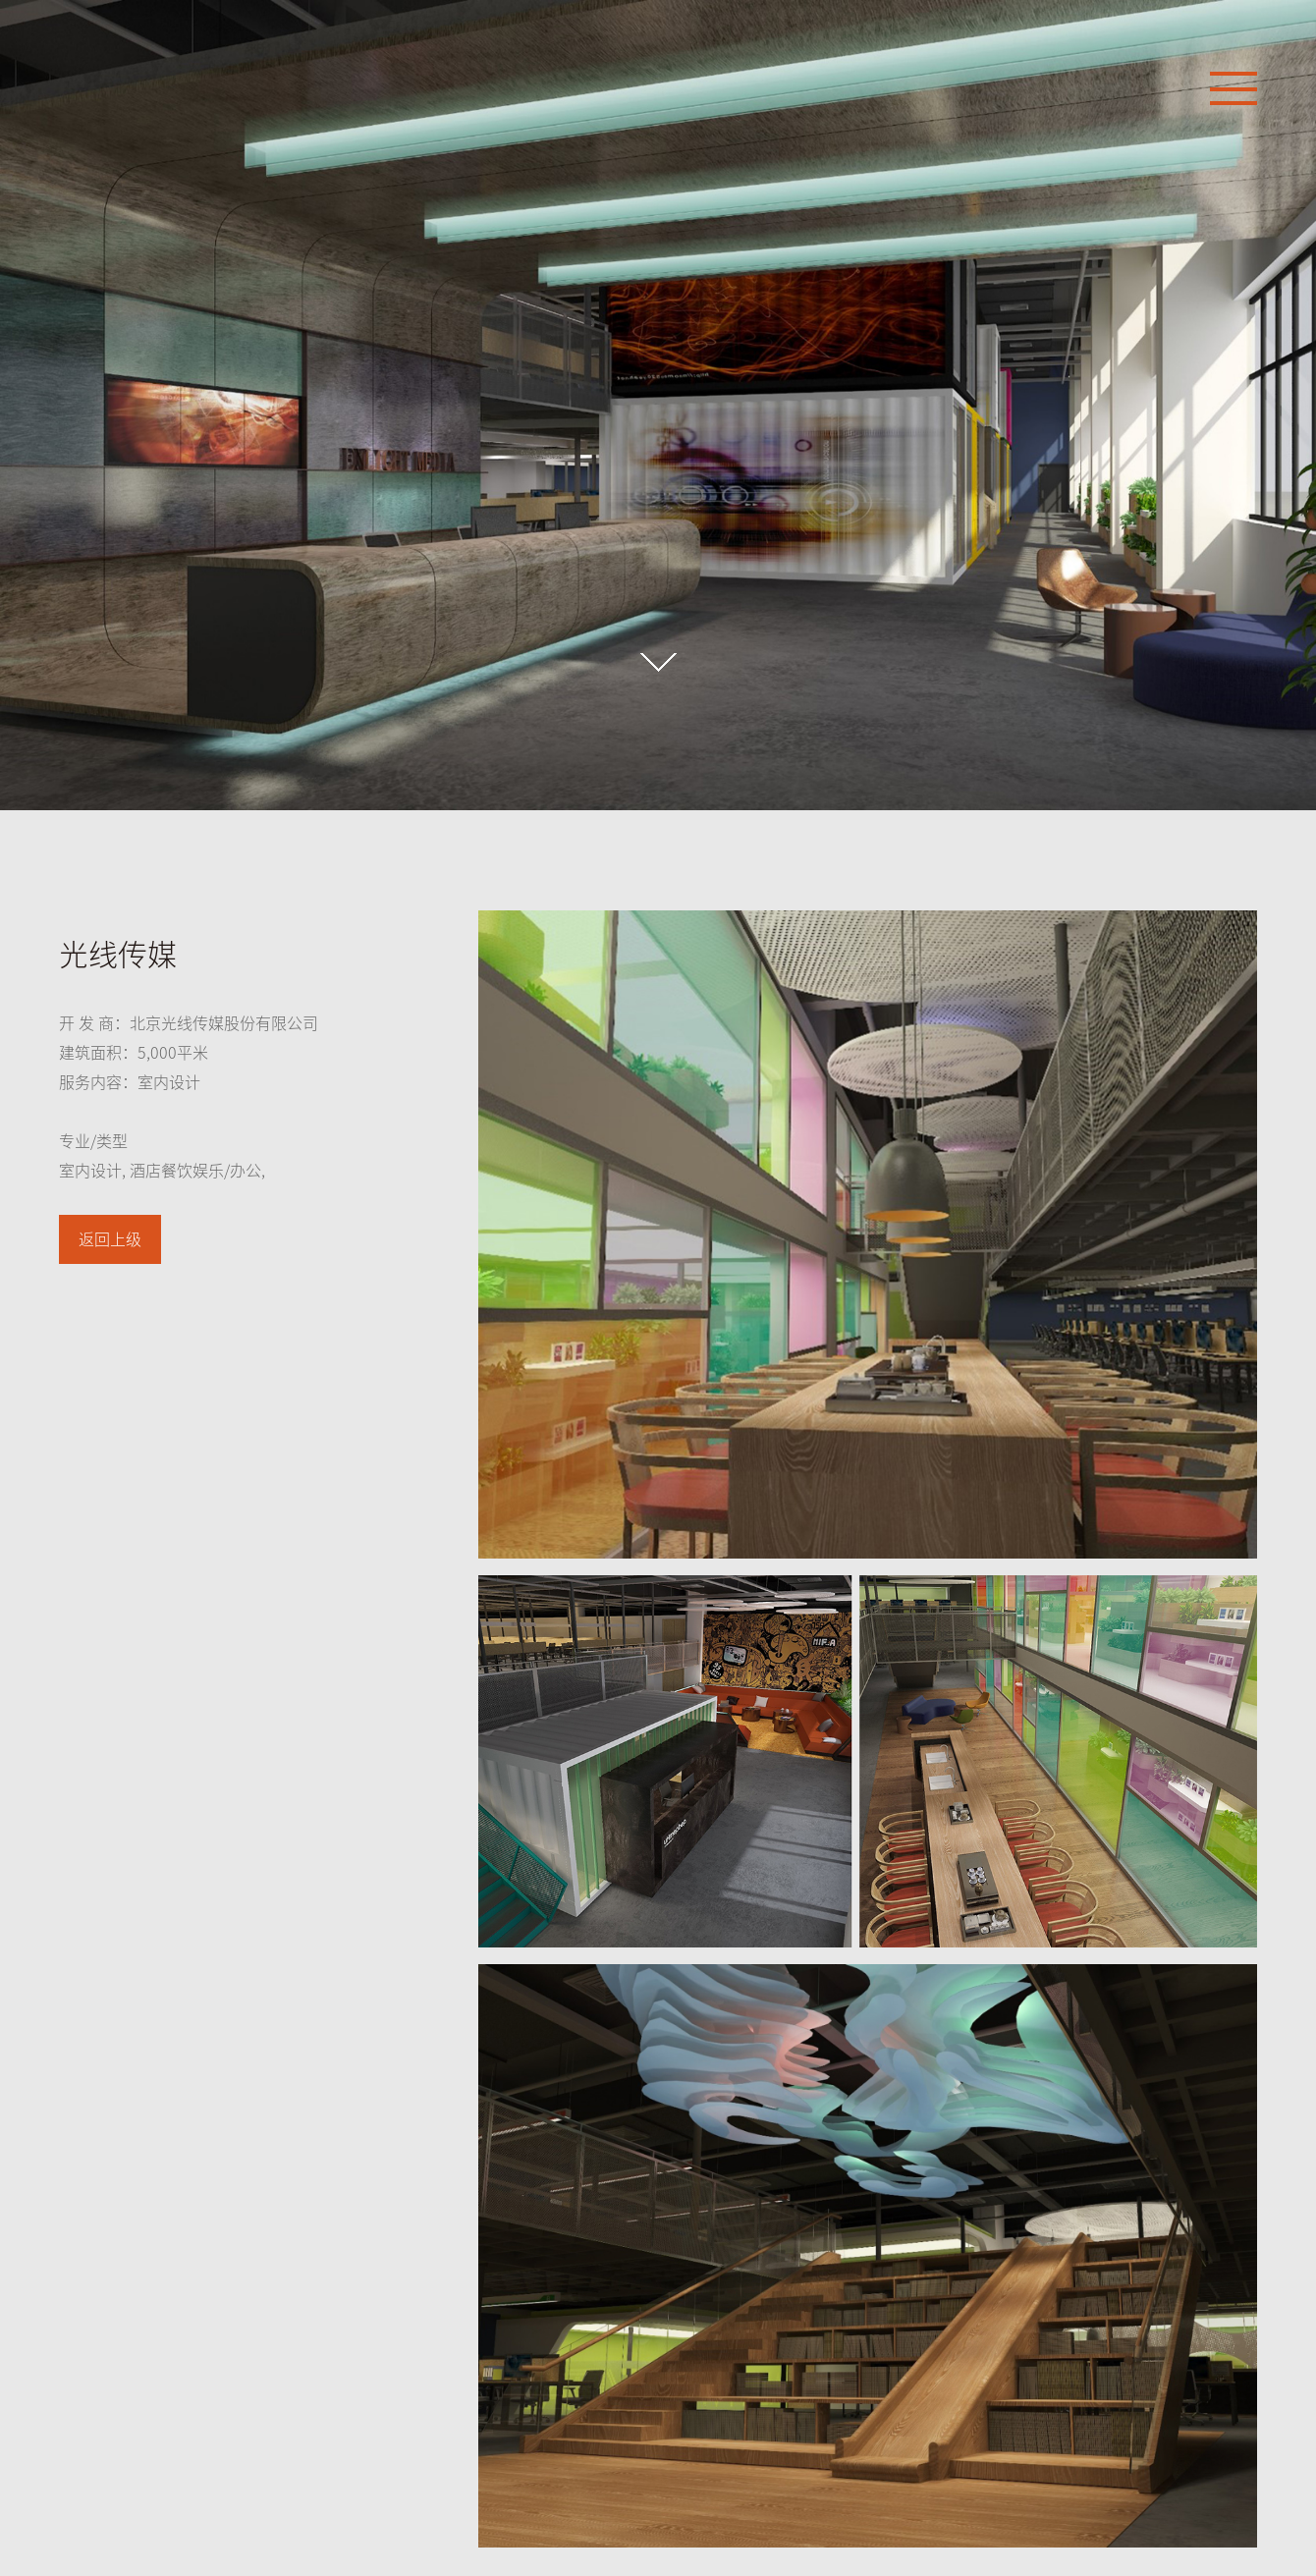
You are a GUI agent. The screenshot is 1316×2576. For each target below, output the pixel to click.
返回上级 (110, 1239)
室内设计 (90, 1170)
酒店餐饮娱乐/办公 (195, 1170)
